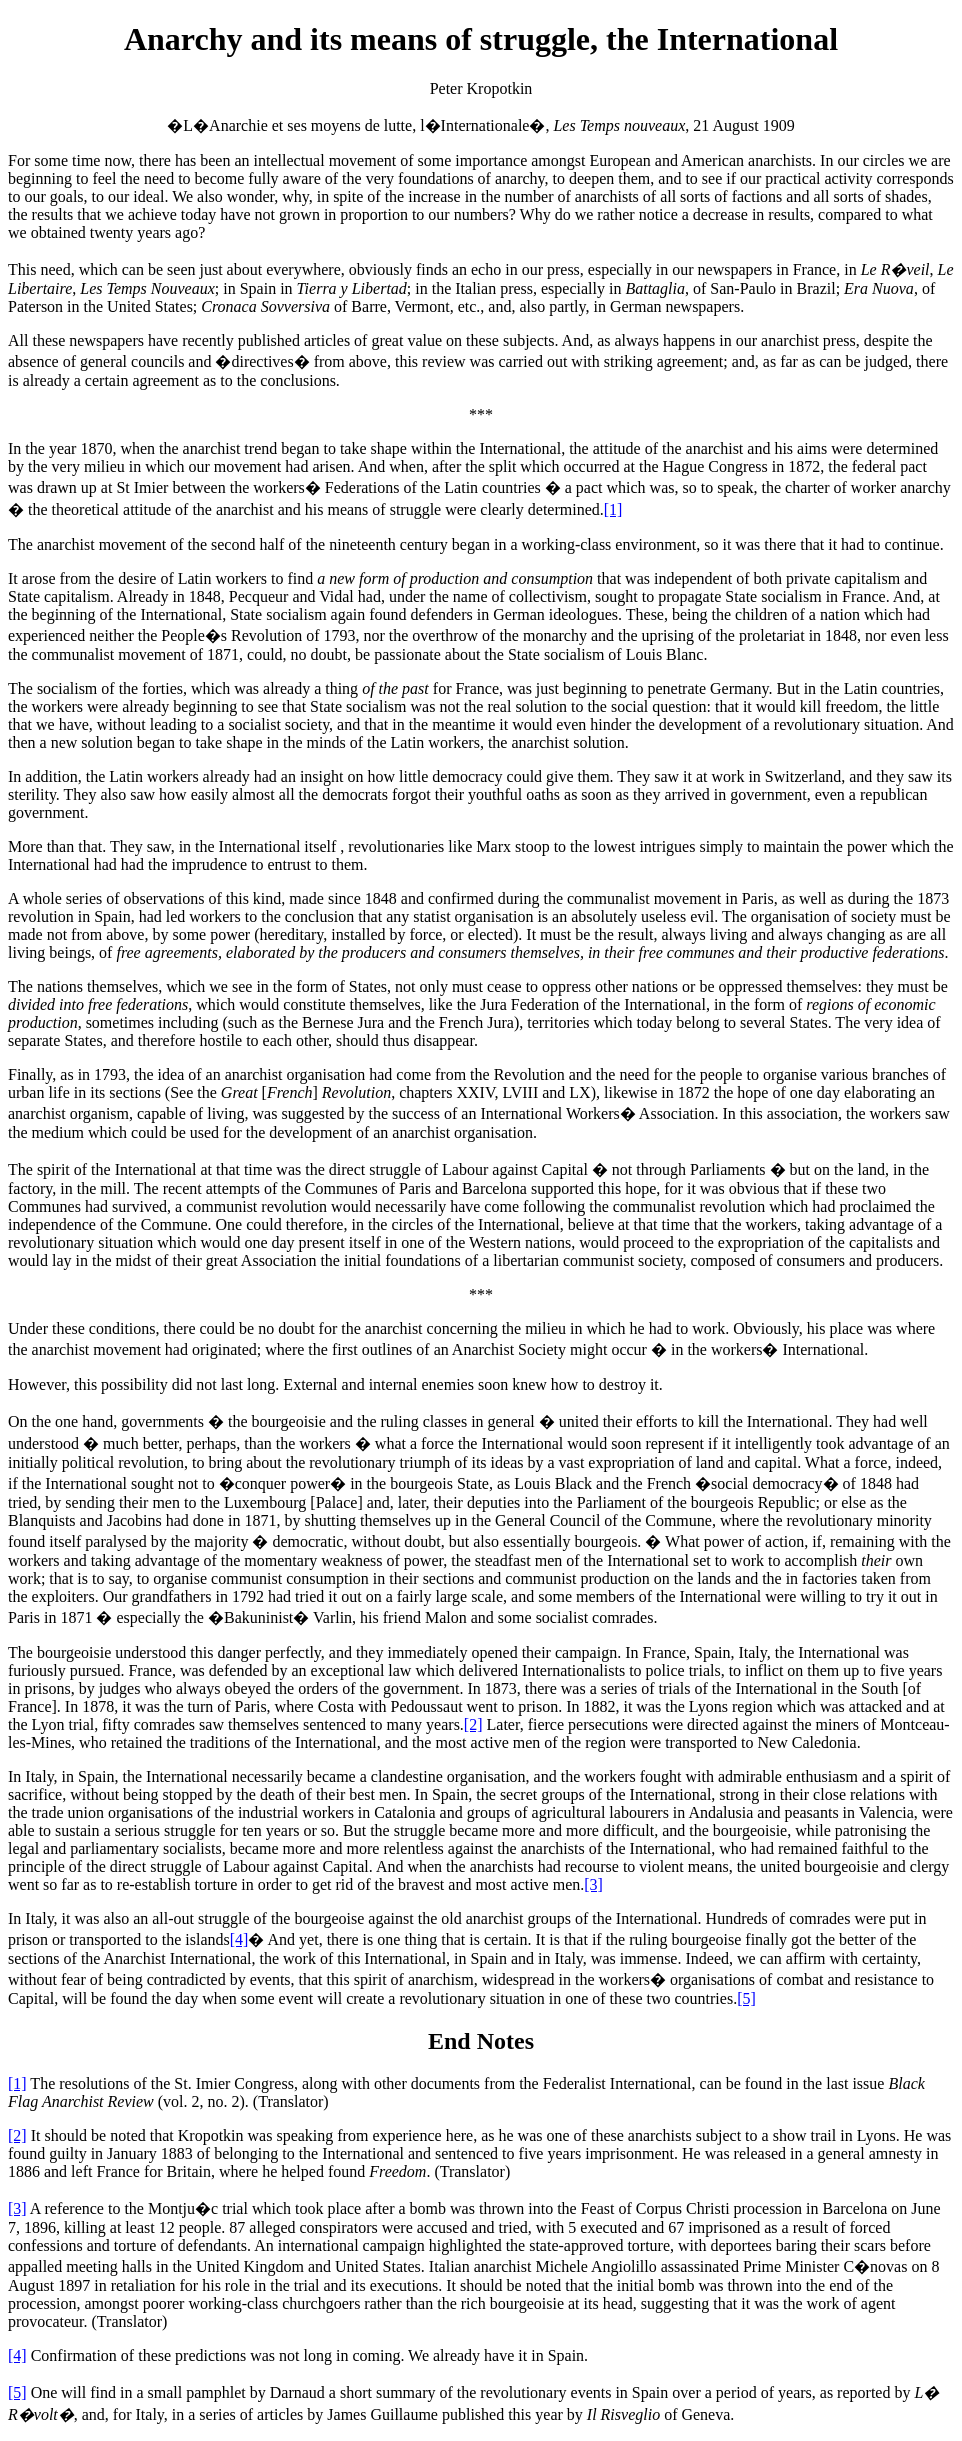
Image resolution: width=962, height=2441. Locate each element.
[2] (473, 1724)
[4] (239, 1939)
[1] (613, 509)
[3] (593, 1884)
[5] (746, 1998)
